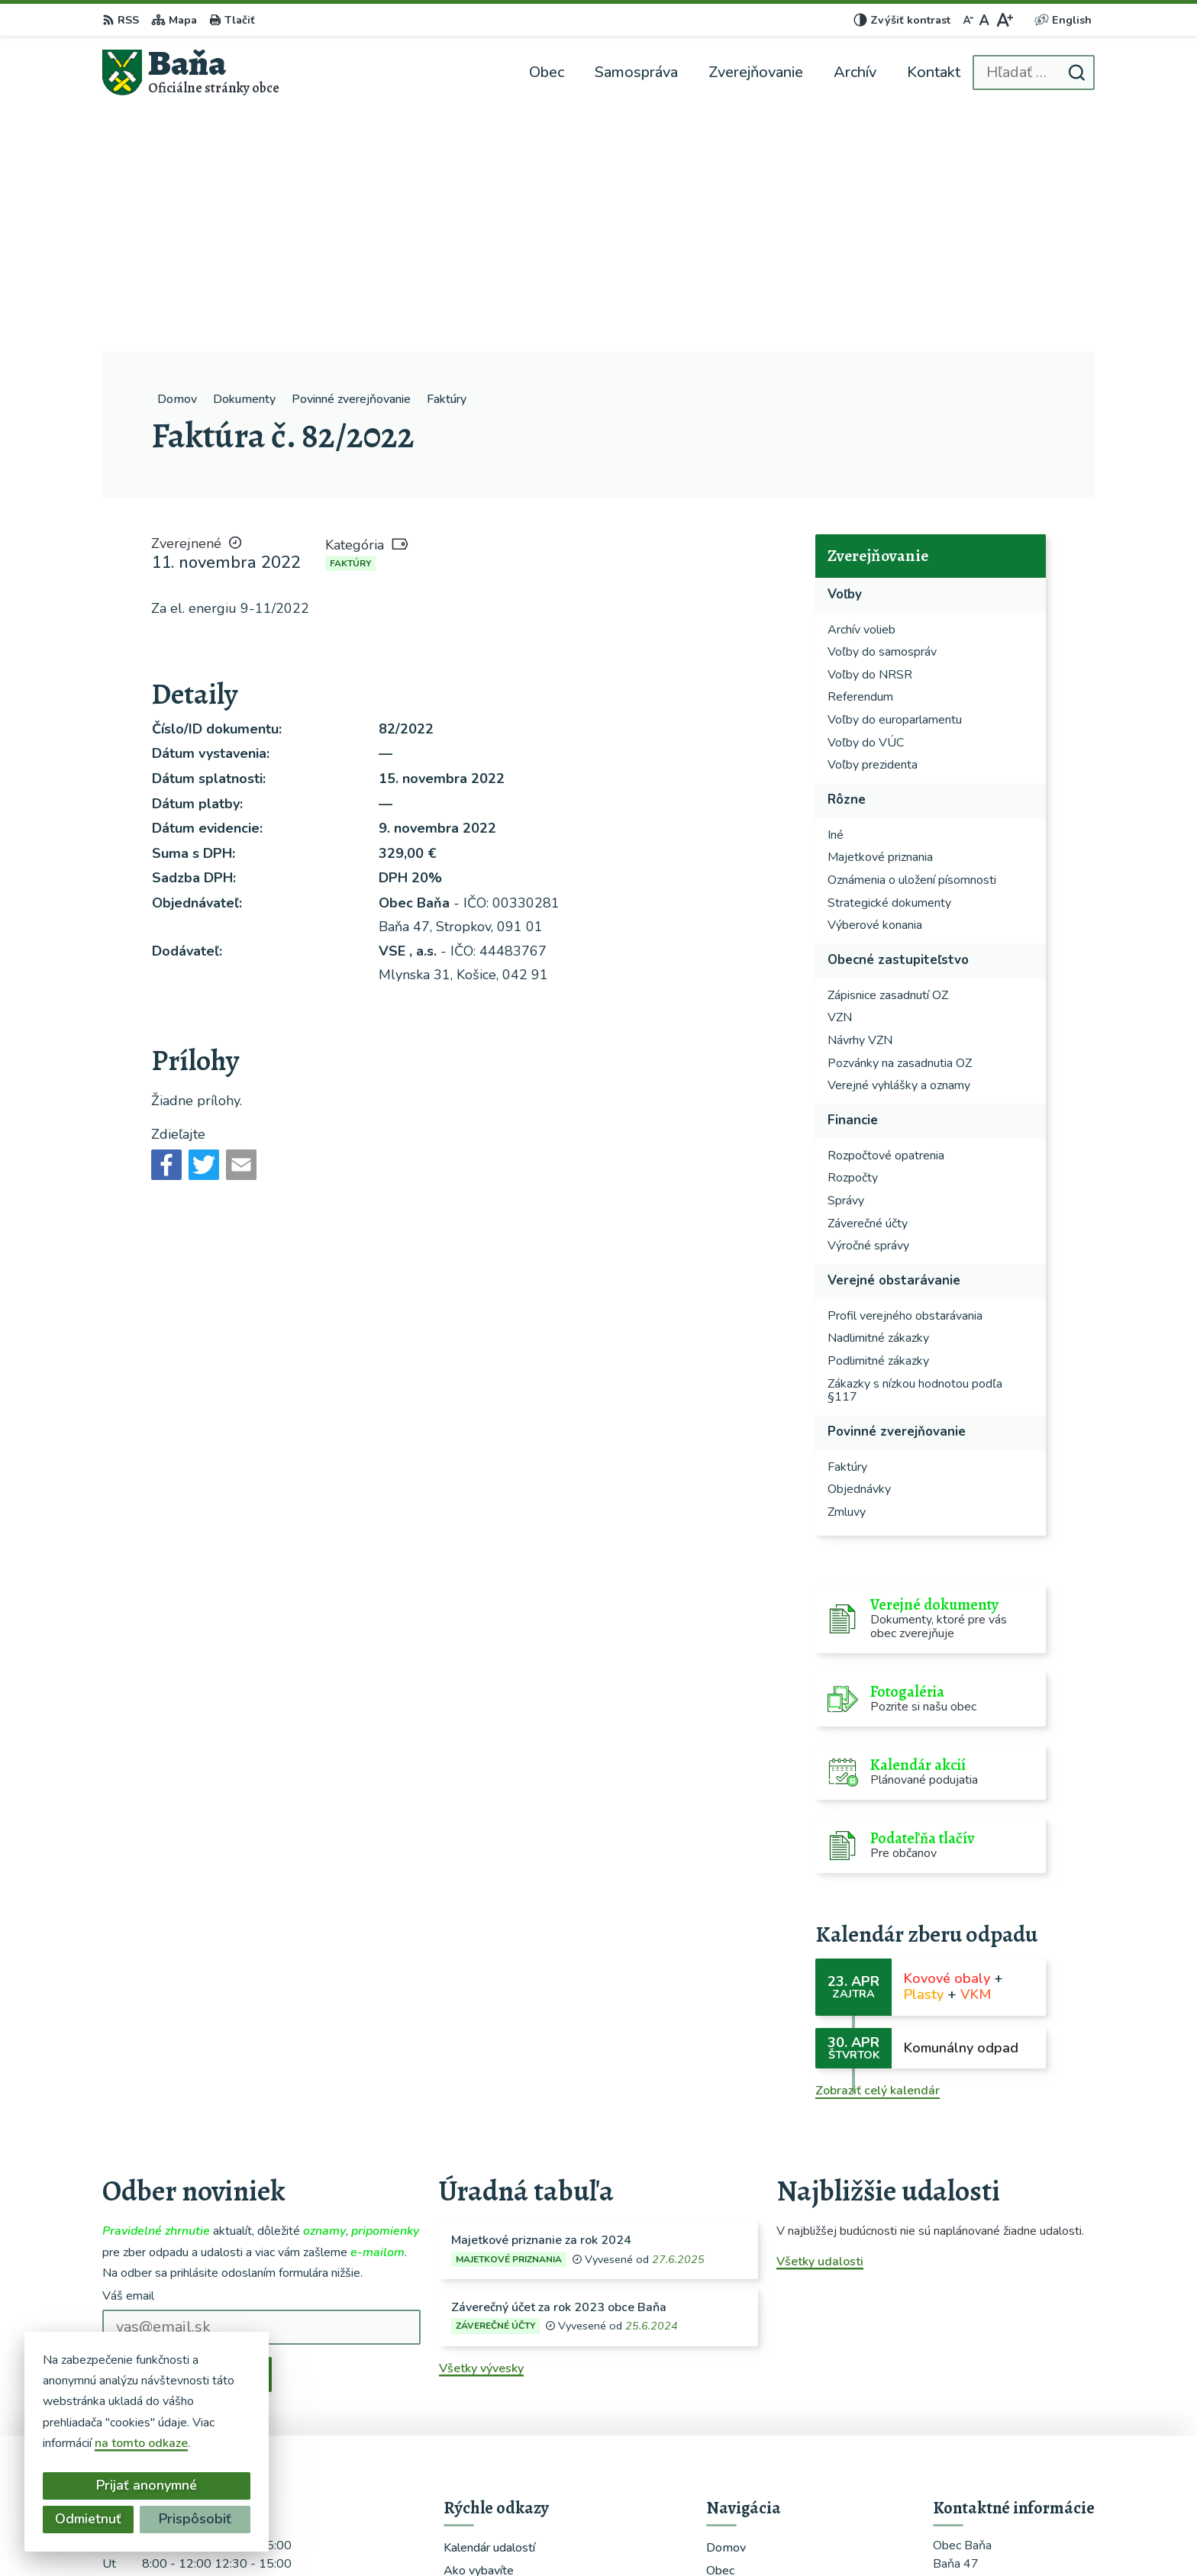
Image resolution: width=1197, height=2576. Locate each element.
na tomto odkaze (141, 2443)
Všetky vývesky (481, 2125)
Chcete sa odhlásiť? (150, 2165)
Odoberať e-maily (187, 2130)
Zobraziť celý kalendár (877, 1847)
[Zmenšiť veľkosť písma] (968, 20)
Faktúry (350, 320)
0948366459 (971, 2430)
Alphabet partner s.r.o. (673, 2534)
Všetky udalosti (819, 2018)
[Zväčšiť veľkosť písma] (1004, 20)
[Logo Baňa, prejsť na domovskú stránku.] (190, 72)
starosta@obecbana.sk (996, 2448)
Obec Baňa (868, 2534)
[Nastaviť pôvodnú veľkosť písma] (984, 20)
